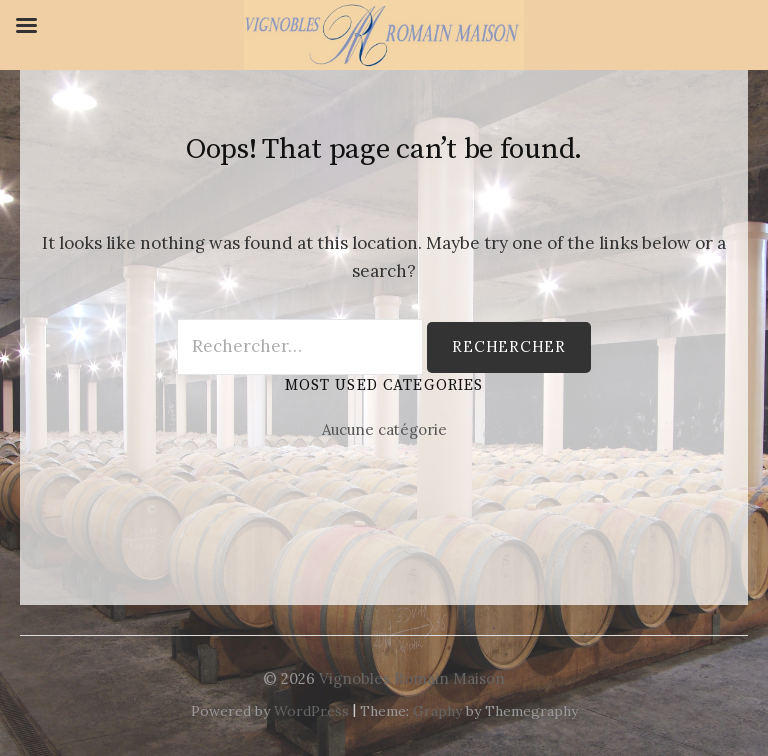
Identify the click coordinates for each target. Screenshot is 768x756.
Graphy (437, 711)
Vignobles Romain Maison (412, 678)
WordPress (311, 711)
